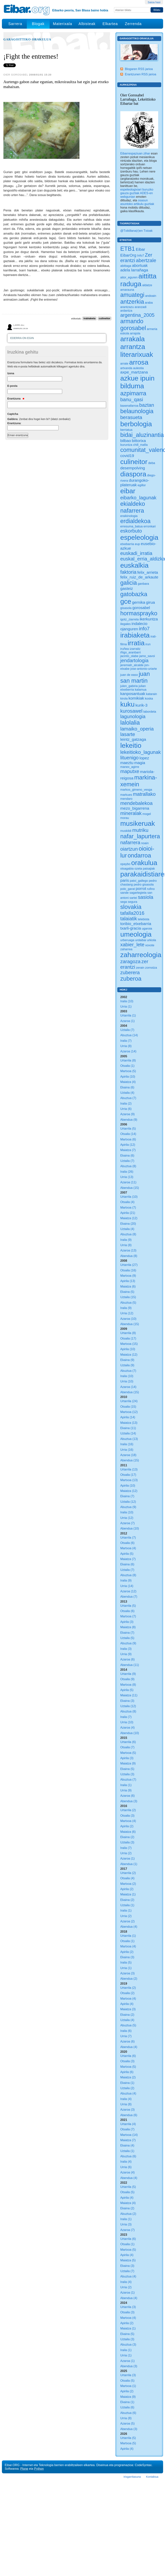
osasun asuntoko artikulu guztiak (137, 202)
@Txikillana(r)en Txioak (136, 230)
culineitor (104, 318)
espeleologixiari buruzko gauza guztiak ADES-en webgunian (136, 193)
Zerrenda (133, 24)
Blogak (38, 24)
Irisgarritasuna (132, 2476)
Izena (10, 373)
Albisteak (87, 24)
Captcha (12, 413)
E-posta (12, 385)
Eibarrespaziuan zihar (135, 153)
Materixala (62, 24)
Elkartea (110, 24)
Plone (24, 2468)
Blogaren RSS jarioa (139, 69)
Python (39, 2468)
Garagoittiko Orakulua (27, 39)
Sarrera (15, 24)
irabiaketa (89, 318)
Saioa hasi (154, 2)
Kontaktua (152, 2476)
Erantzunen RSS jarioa (140, 74)
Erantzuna (15, 398)
